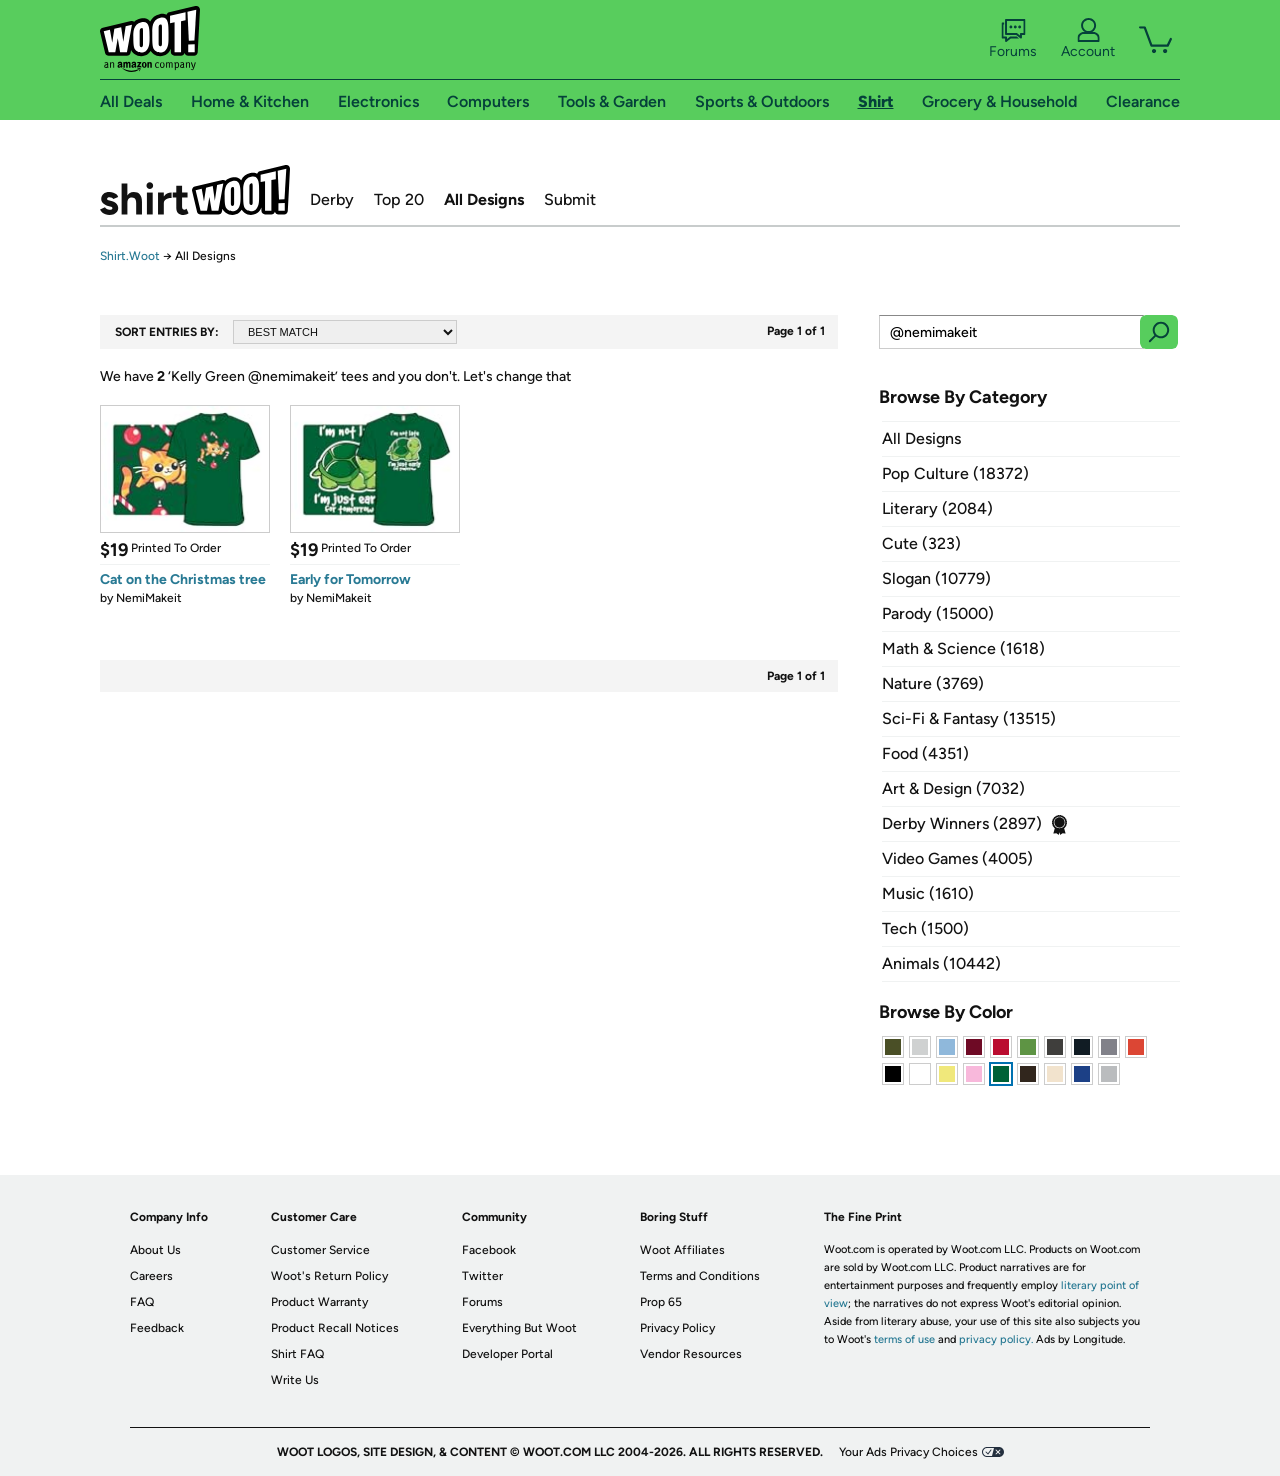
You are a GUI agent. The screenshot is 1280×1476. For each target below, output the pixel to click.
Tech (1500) (925, 928)
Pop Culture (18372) (955, 473)
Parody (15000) (938, 613)
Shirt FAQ (297, 1354)
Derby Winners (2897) (962, 823)
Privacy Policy (677, 1328)
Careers (151, 1276)
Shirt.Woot (195, 190)
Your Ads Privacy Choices (908, 1452)
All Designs (484, 199)
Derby (332, 199)
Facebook (489, 1250)
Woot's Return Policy (329, 1276)
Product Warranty (319, 1302)
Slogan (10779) (936, 578)
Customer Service (320, 1250)
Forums (1013, 39)
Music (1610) (928, 893)
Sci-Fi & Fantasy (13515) (969, 718)
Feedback (157, 1328)
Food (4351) (925, 753)
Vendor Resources (691, 1354)
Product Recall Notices (335, 1328)
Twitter (482, 1276)
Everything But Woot (519, 1328)
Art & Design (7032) (953, 788)
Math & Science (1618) (963, 648)
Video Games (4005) (957, 858)
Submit (570, 199)
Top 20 (399, 199)
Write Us (295, 1380)
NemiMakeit (149, 598)
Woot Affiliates (682, 1250)
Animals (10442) (941, 963)
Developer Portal (507, 1354)
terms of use (904, 1339)
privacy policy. (996, 1339)
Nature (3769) (933, 683)
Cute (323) (921, 543)
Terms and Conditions (700, 1276)
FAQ (142, 1302)
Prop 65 (661, 1302)
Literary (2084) (937, 508)
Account (1088, 39)
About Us (155, 1250)
